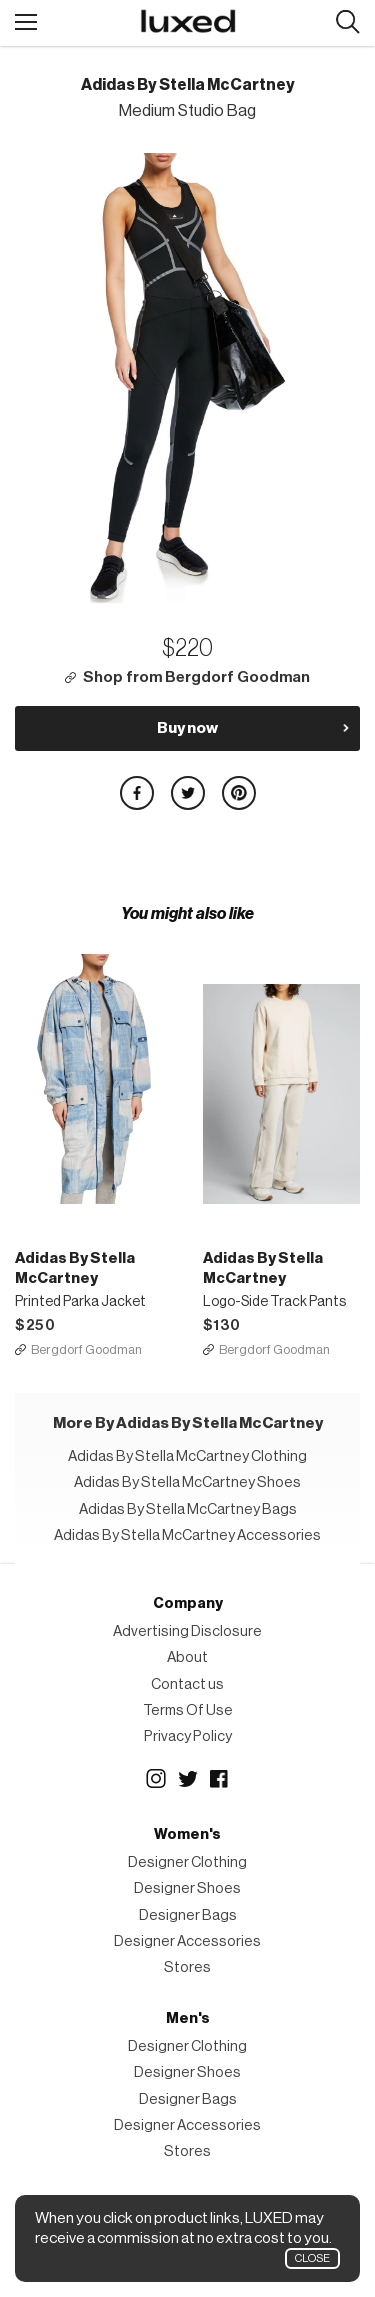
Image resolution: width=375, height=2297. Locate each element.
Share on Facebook (137, 793)
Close (312, 2258)
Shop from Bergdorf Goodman (196, 677)
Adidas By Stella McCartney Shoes (187, 1482)
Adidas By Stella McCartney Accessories (187, 1535)
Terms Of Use (188, 1710)
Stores (187, 1967)
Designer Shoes (187, 1888)
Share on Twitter (188, 793)
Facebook (220, 1779)
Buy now (187, 728)
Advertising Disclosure (187, 1631)
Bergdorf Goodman (86, 1349)
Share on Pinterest (239, 793)
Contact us (187, 1684)
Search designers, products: (347, 22)
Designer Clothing (187, 1862)
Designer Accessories (187, 1941)
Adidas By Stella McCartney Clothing (187, 1456)
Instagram (156, 1779)
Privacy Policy (188, 1736)
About (187, 1657)
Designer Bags (188, 1915)
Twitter (188, 1779)
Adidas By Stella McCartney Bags (188, 1509)
